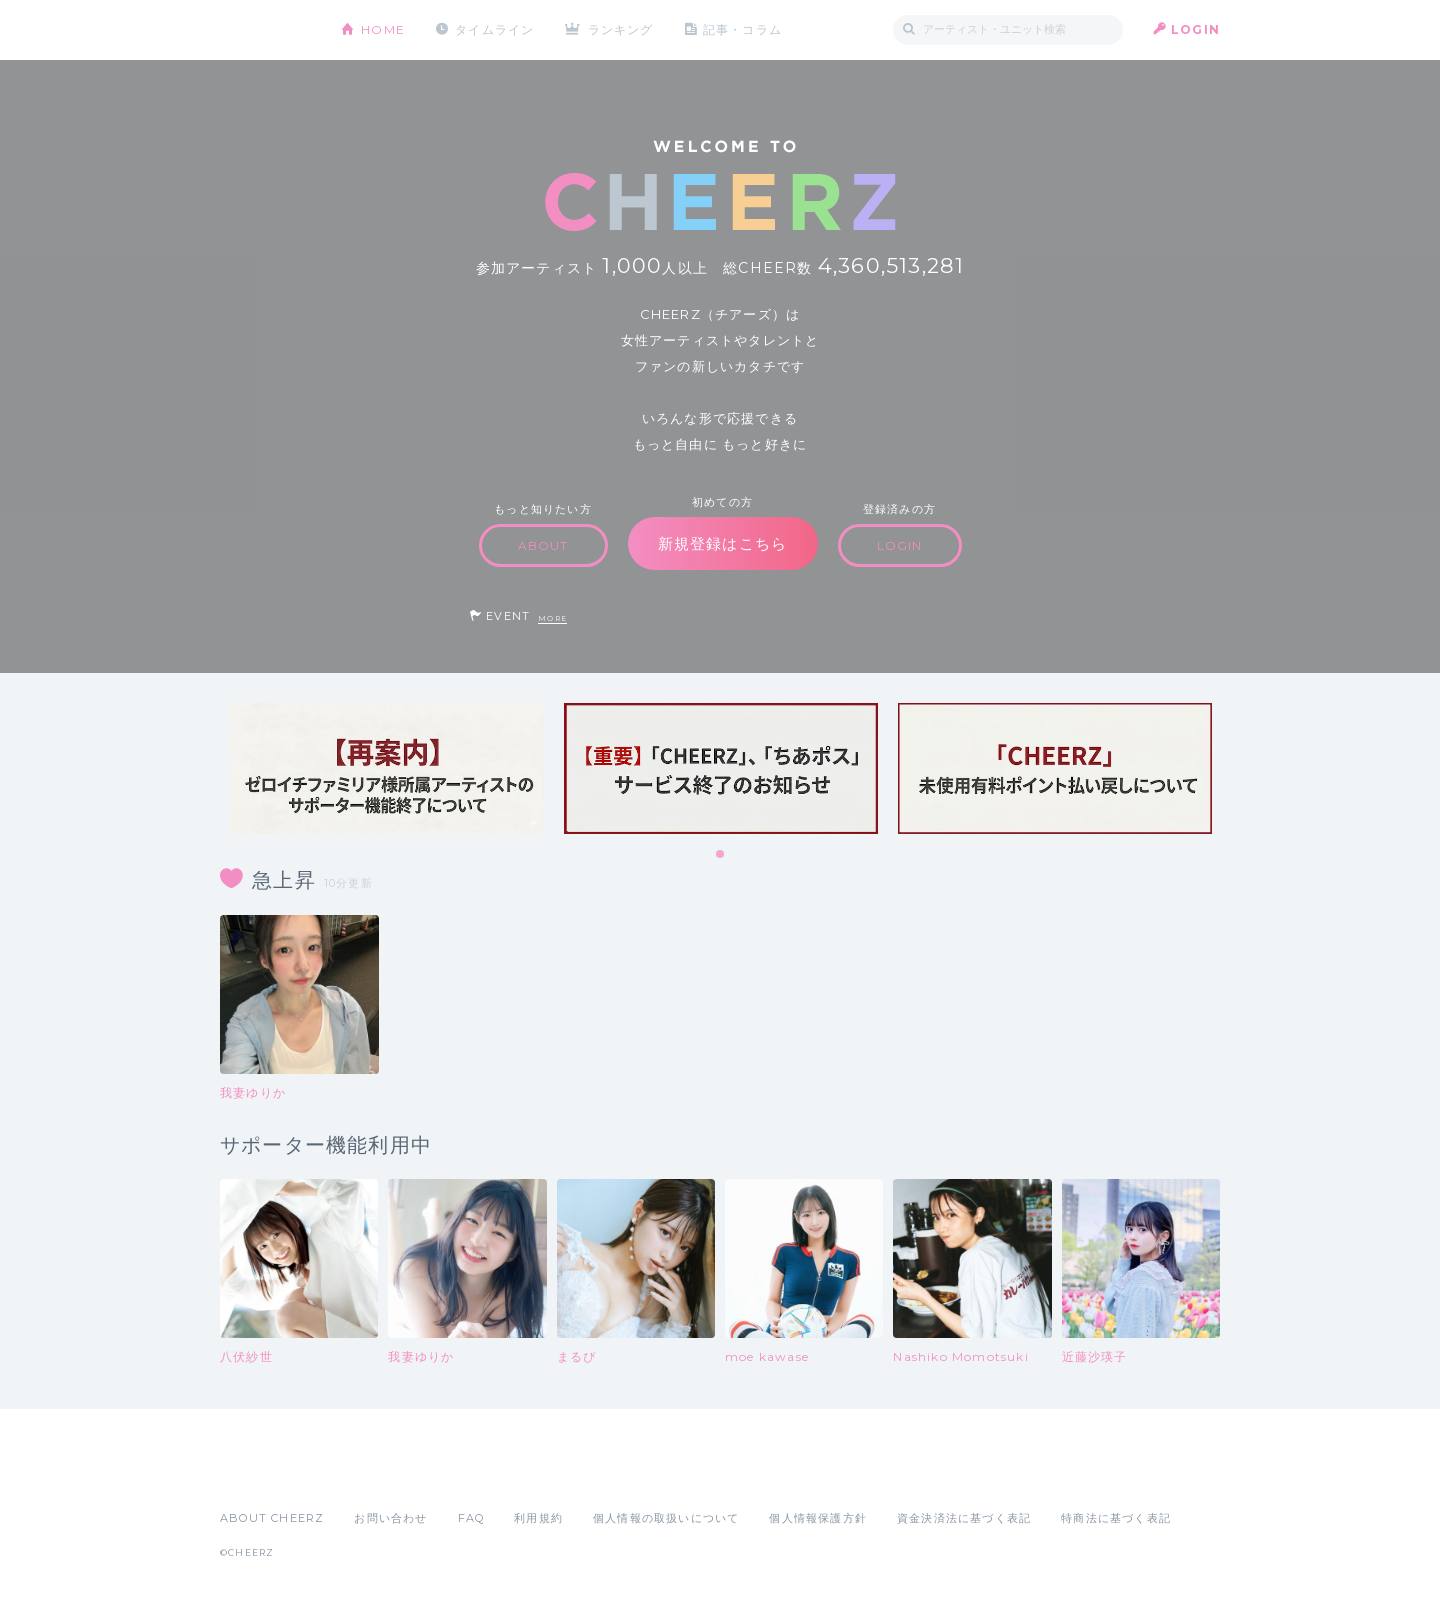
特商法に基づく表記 (1116, 1518)
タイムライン (494, 29)
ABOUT (543, 545)
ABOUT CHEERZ (272, 1518)
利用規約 (538, 1518)
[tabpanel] (387, 768)
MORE (552, 618)
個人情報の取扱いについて (666, 1518)
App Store (266, 1474)
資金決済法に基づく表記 (964, 1518)
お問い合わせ (390, 1518)
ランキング (621, 29)
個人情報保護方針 (818, 1518)
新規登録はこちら (723, 543)
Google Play (372, 1474)
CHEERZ (265, 30)
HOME (383, 29)
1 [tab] (721, 855)
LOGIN (1195, 29)
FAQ (471, 1518)
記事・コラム (742, 29)
